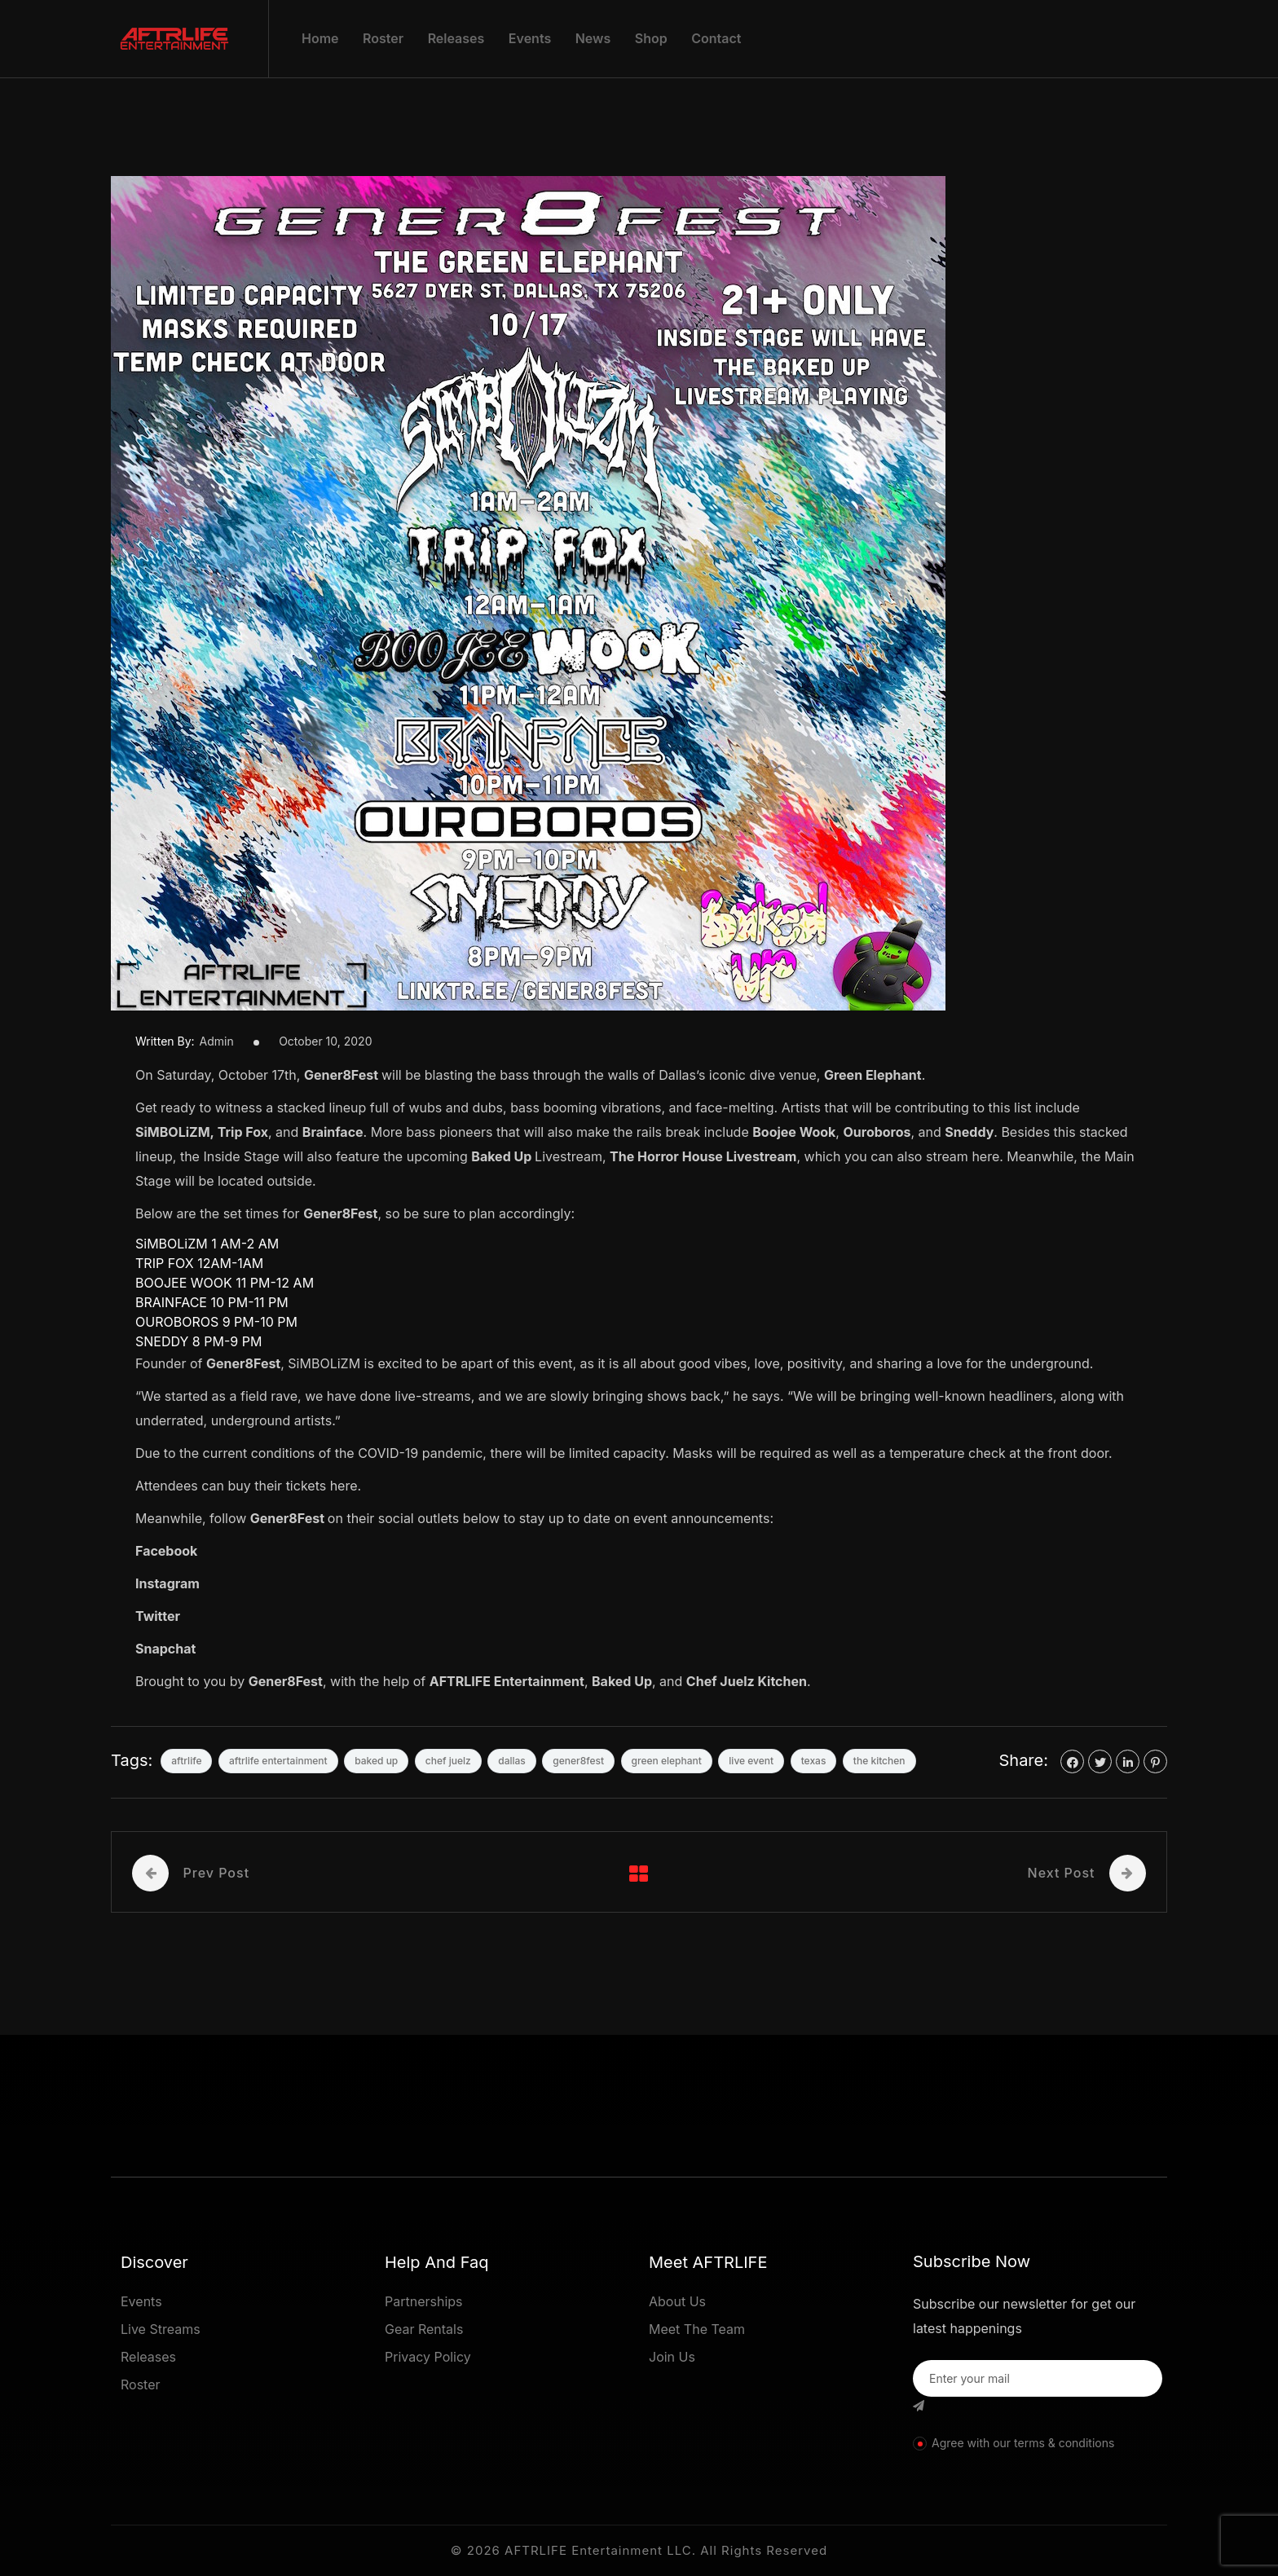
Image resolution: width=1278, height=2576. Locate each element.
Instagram (167, 1583)
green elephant (667, 1761)
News (593, 38)
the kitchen (879, 1761)
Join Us (672, 2357)
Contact (716, 38)
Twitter (157, 1616)
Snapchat (165, 1648)
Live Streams (161, 2329)
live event (751, 1761)
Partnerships (424, 2301)
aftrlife (186, 1761)
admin (217, 1041)
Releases (456, 38)
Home (320, 38)
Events (530, 38)
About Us (677, 2301)
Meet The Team (697, 2329)
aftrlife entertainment (278, 1761)
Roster (383, 38)
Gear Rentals (424, 2329)
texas (813, 1761)
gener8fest (578, 1761)
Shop (651, 38)
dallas (512, 1761)
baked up (376, 1761)
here (985, 1156)
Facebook (166, 1551)
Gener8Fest (341, 1075)
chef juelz (448, 1761)
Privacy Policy (428, 2357)
